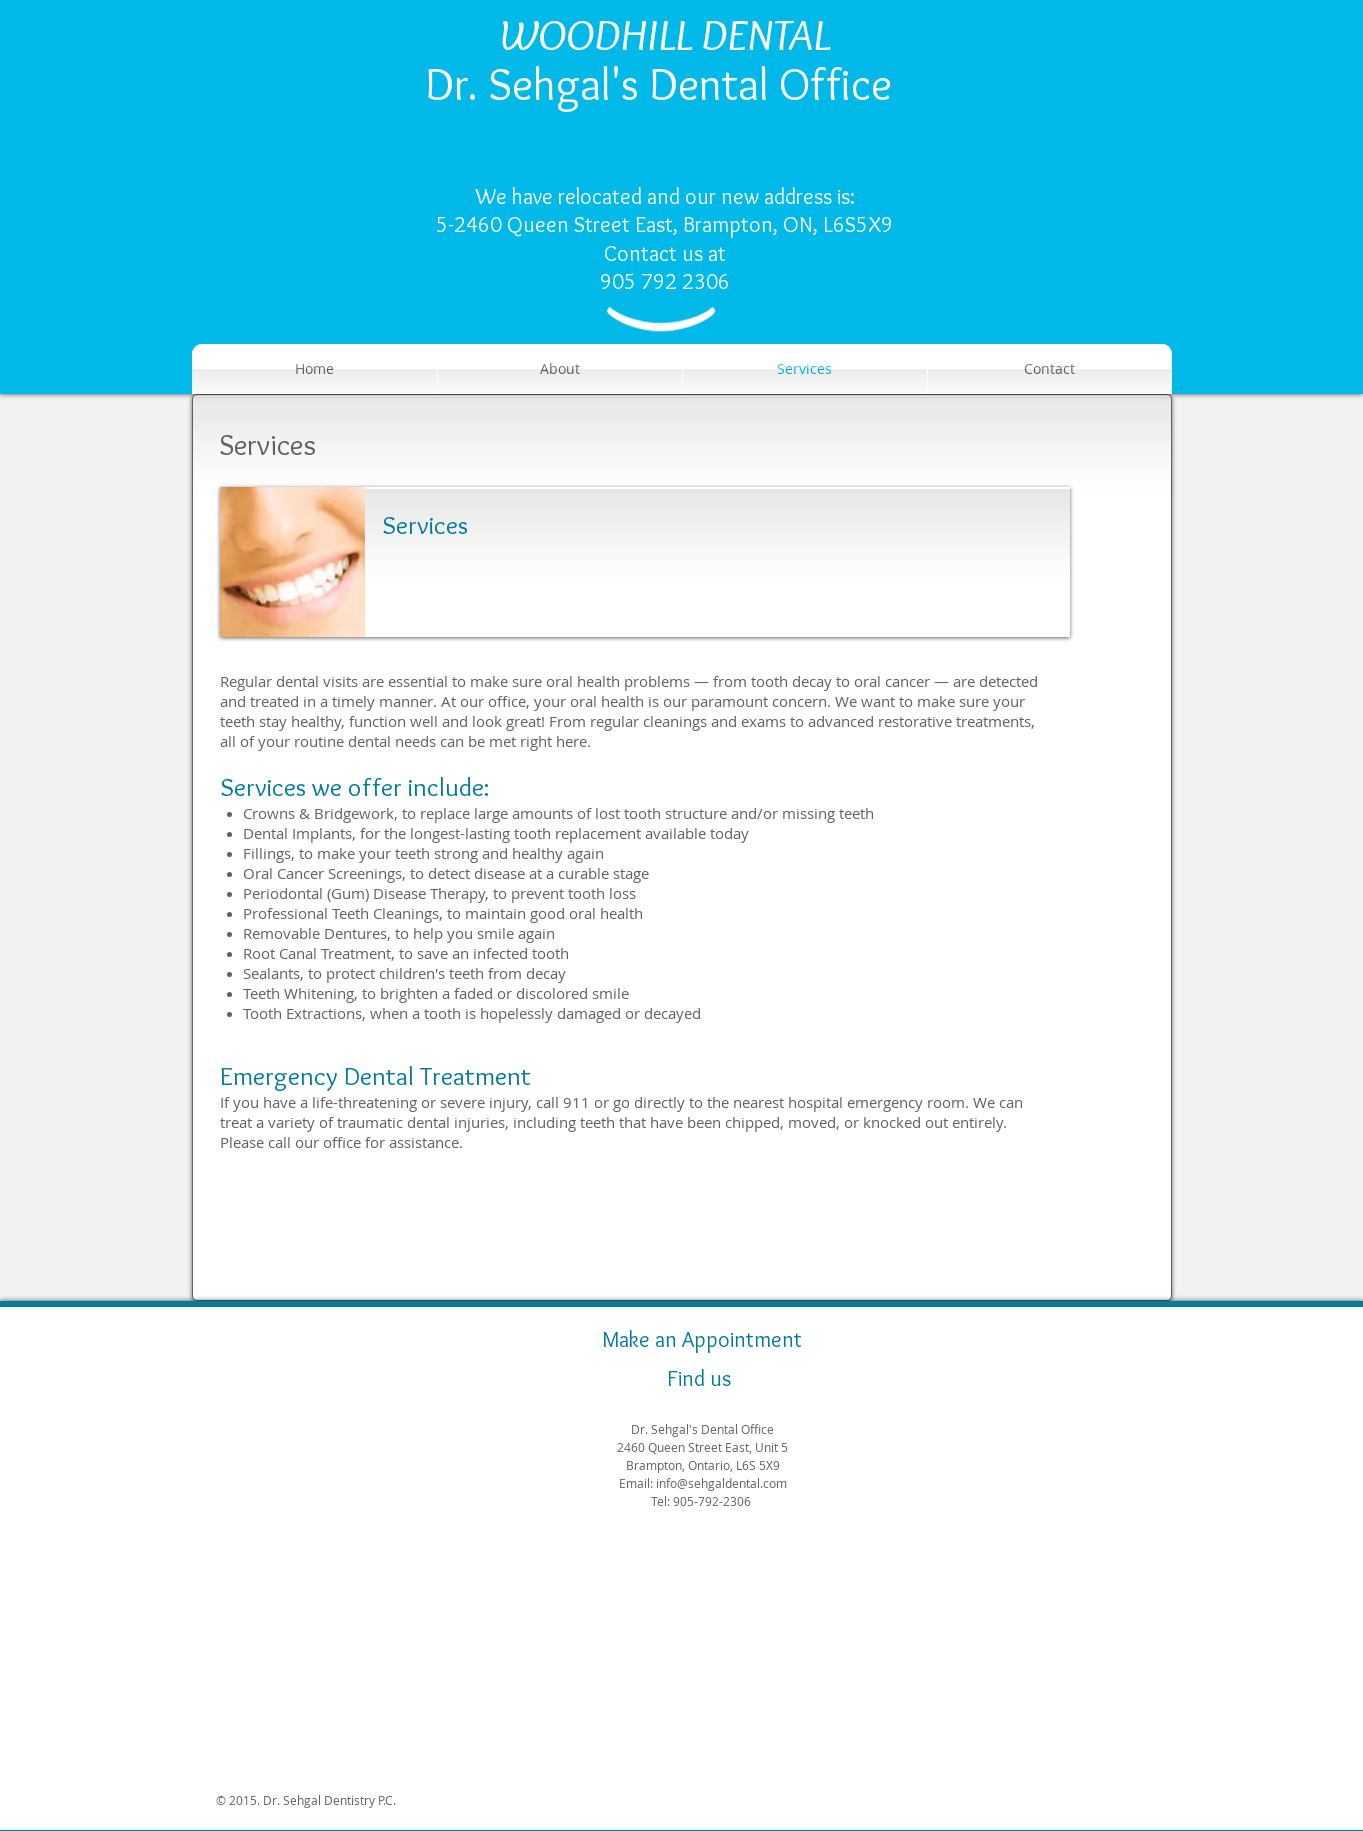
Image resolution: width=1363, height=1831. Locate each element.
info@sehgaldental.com (721, 1483)
